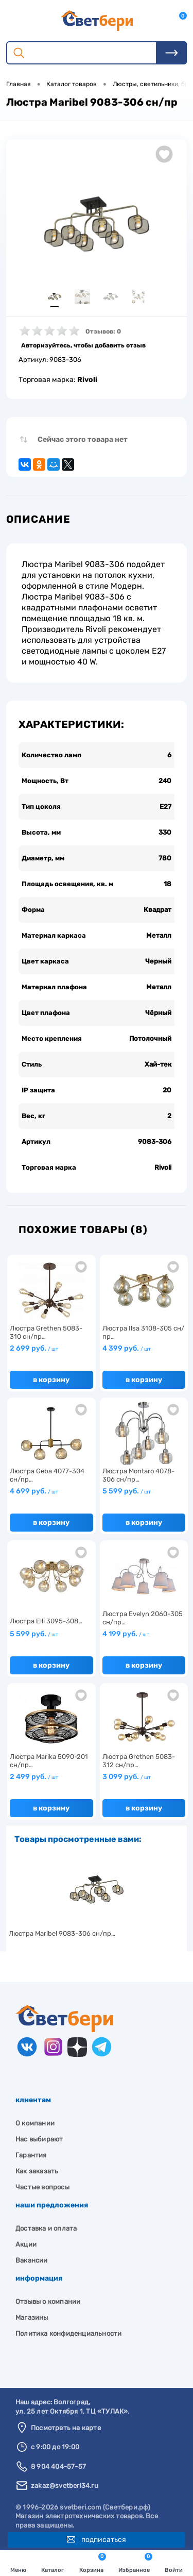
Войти (174, 2564)
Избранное (135, 2563)
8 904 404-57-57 (58, 2466)
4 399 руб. (126, 1348)
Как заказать (36, 2171)
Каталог (52, 2564)
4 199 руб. (125, 1634)
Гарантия (31, 2155)
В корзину (51, 1379)
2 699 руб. (34, 1348)
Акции (26, 2244)
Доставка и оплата (46, 2228)
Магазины (31, 2317)
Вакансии (31, 2260)
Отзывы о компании (47, 2301)
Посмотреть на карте (66, 2428)
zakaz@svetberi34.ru (64, 2485)
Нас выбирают (39, 2139)
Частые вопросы (42, 2187)
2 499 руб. (34, 1776)
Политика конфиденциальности (68, 2333)
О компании (35, 2123)
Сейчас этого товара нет (83, 439)
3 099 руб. (126, 1776)
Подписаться (96, 2539)
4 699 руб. (34, 1491)
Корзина (92, 2563)
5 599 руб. (126, 1491)
